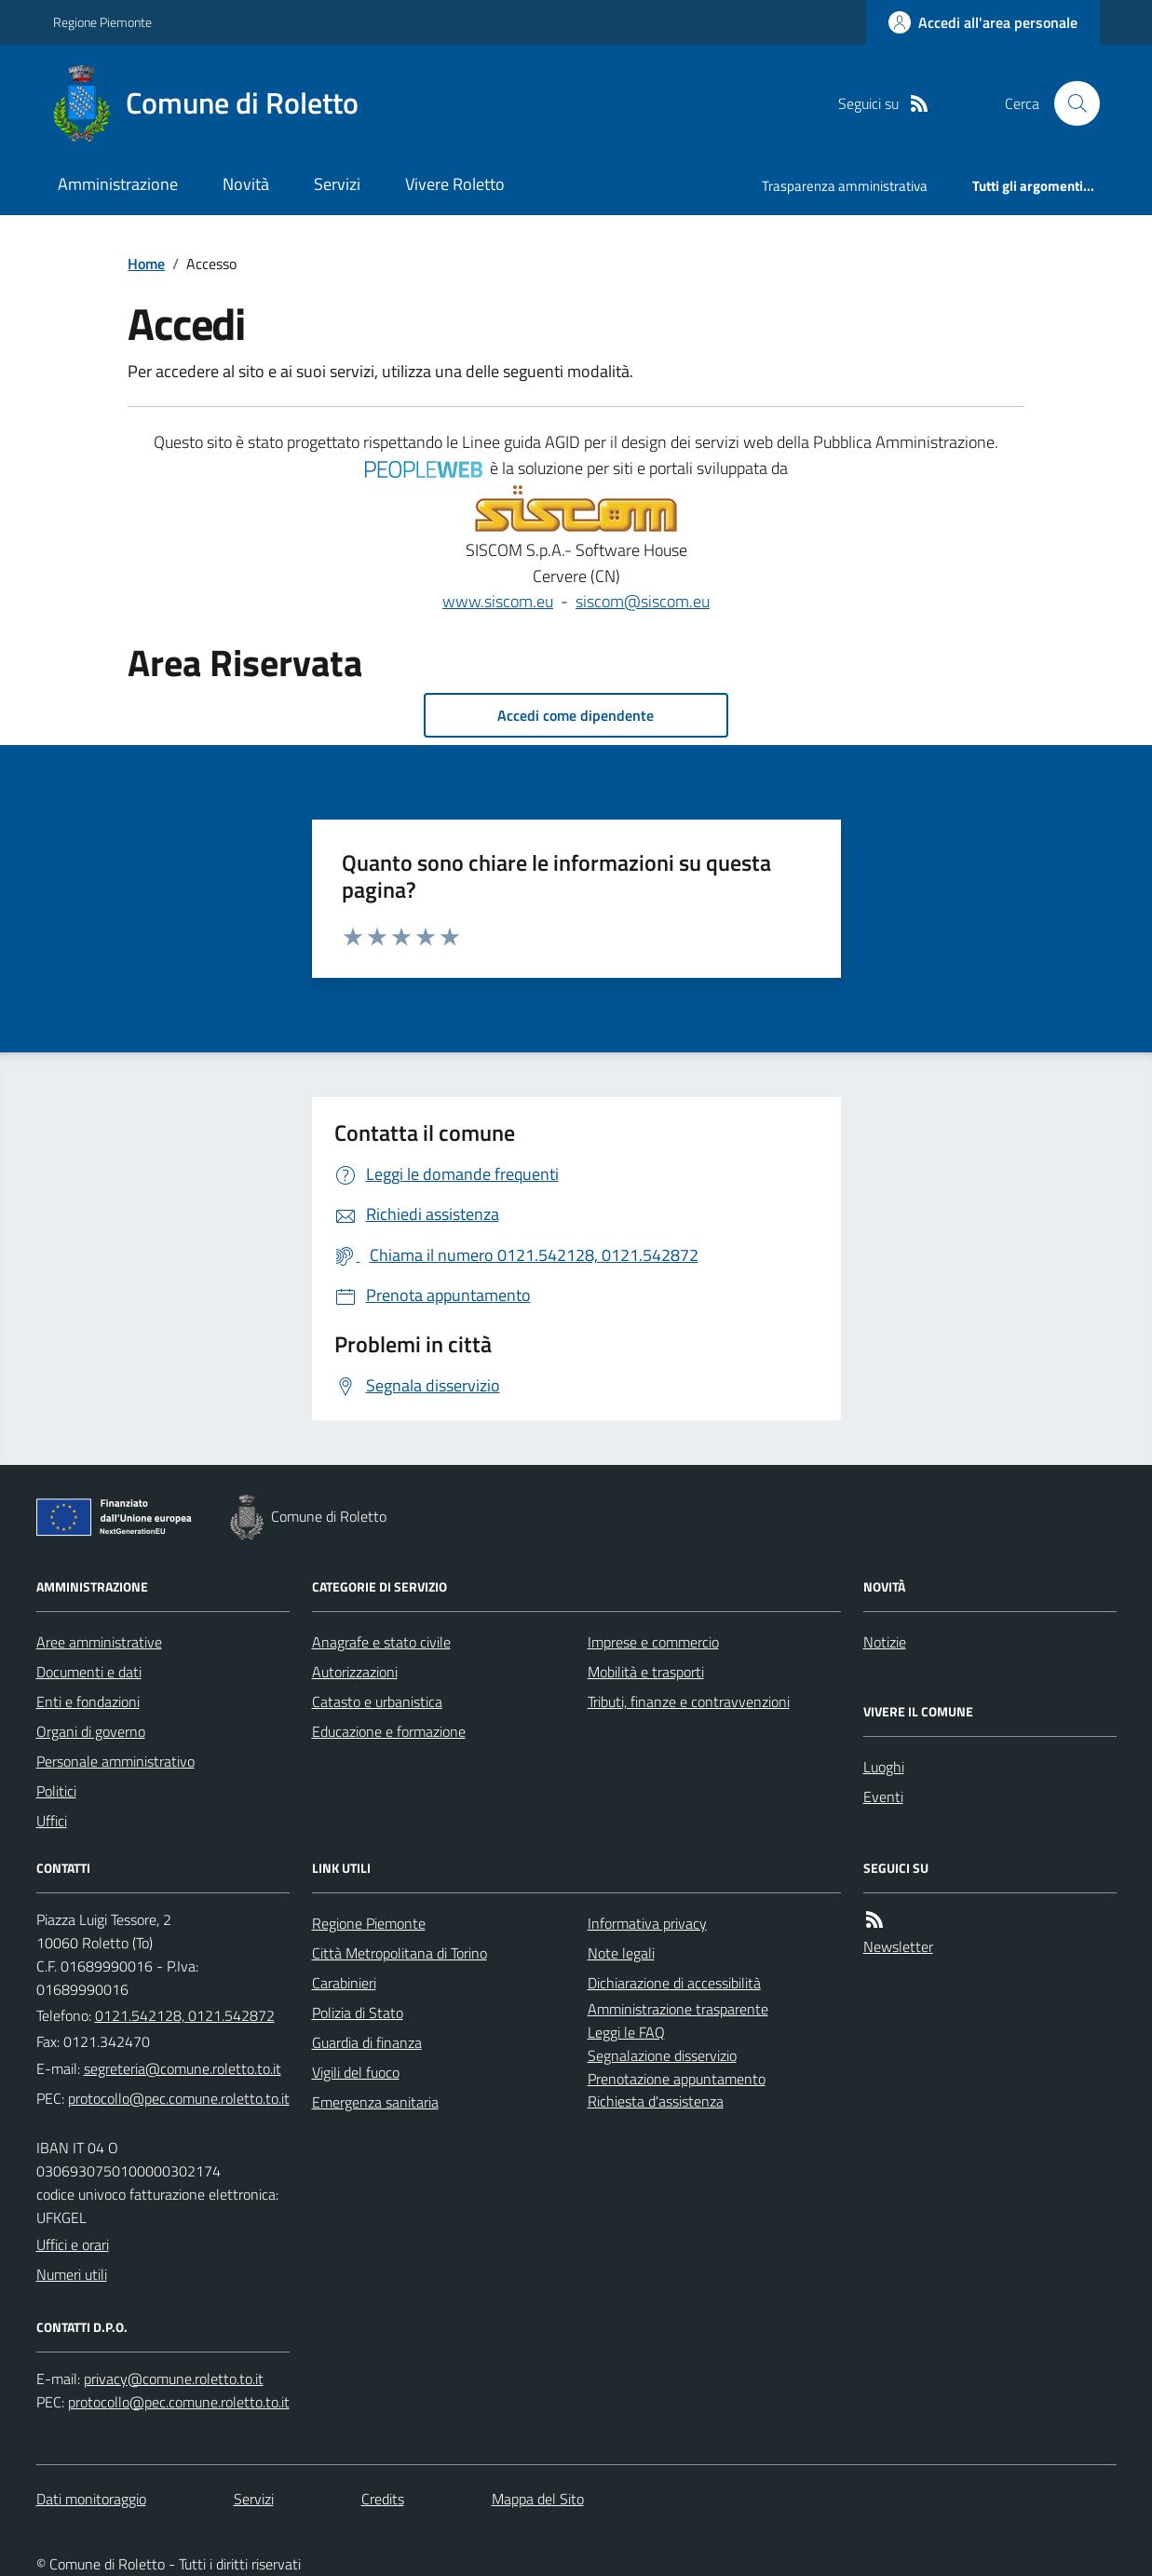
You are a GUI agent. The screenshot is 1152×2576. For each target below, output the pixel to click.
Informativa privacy (647, 1923)
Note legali (621, 1953)
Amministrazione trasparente (678, 2009)
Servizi (337, 184)
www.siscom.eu (497, 601)
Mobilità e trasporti (646, 1672)
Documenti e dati (89, 1672)
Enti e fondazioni (88, 1701)
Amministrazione (118, 184)
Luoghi (883, 1767)
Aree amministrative (99, 1642)
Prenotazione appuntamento (677, 2079)
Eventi (883, 1796)
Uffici (51, 1821)
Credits (382, 2499)
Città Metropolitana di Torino (399, 1953)
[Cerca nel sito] (1069, 103)
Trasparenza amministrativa (845, 186)
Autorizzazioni (355, 1672)
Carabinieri (344, 1983)
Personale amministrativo (115, 1761)
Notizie (884, 1642)
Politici (56, 1791)
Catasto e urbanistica (377, 1701)
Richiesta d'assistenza (656, 2101)
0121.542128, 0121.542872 (185, 2015)
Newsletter (898, 1946)
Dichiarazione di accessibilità (674, 1983)
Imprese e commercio (653, 1642)
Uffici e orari (72, 2244)
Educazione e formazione (389, 1731)
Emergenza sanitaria (375, 2102)
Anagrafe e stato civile (381, 1642)
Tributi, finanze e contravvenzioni (689, 1701)
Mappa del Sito (538, 2499)
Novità (246, 184)
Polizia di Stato (357, 2012)
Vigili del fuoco (356, 2072)
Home (146, 263)
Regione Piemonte (102, 22)
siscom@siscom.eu (643, 601)
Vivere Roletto (455, 184)
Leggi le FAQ (626, 2032)
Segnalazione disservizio (662, 2055)
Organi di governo (90, 1731)
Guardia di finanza (367, 2042)
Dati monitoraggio (91, 2499)
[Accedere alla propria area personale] (983, 22)
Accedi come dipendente (575, 715)
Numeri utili (71, 2274)
